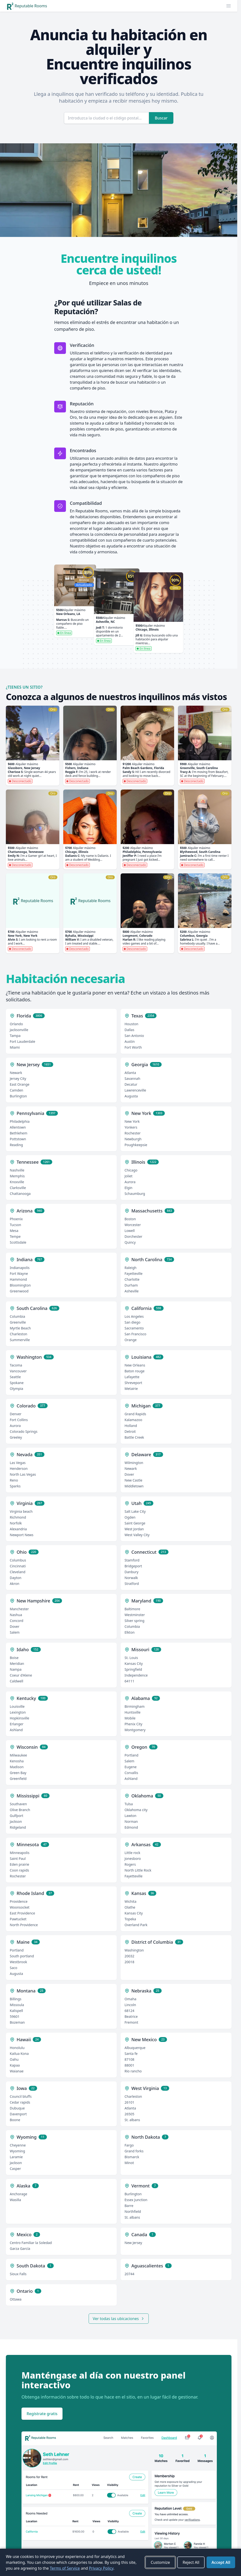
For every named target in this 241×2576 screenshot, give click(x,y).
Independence (136, 1675)
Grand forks (134, 2151)
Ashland (16, 1729)
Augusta (131, 1096)
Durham (131, 1285)
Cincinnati (18, 1566)
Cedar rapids (20, 2102)
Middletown (134, 1486)
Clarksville (18, 1187)
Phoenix (16, 1219)
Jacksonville (19, 1029)
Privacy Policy (101, 2568)
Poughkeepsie (136, 1144)
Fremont (131, 2022)
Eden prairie (19, 1864)
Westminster (135, 1614)
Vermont (140, 2186)
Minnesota (28, 1844)
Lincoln (130, 2004)
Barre (129, 2205)
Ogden (130, 1517)
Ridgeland (18, 1827)
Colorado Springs (23, 1431)
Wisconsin (27, 1747)
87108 (129, 2059)
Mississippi (28, 1796)
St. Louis (131, 1657)
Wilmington (134, 1462)
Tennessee (28, 1162)
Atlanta (130, 1072)
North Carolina (146, 1259)
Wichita (130, 1901)
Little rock (132, 1852)
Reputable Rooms (26, 6)
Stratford (132, 1583)
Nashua (16, 1614)
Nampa (15, 1669)
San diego (132, 1322)
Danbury (131, 1572)
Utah (136, 1503)
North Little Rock (138, 1870)
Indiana (25, 1259)
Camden (16, 1090)
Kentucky (26, 1698)
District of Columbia (152, 1942)
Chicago (131, 1170)
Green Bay (18, 1772)
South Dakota (31, 2266)
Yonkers (131, 1127)
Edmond (131, 1827)
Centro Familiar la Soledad (31, 2242)
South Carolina (32, 1308)
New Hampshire (33, 1601)
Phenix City (133, 1724)
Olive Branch (20, 1809)
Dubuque (17, 2108)
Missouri (140, 1649)
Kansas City (134, 1663)
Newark (16, 1072)
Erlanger (16, 1724)
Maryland (141, 1601)
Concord (16, 1620)
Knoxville (17, 1182)
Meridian (17, 1663)
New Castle (133, 1480)
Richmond (18, 1517)
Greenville (18, 1322)
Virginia (25, 1503)
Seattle (15, 1377)
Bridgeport (133, 1566)
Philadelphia (20, 1121)
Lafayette (132, 1377)
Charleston (18, 1334)
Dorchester (133, 1236)
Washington (29, 1357)
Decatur (131, 1084)
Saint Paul (18, 1858)
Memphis (17, 1176)
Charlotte (132, 1279)
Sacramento (134, 1328)
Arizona (24, 1211)
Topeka (130, 1919)
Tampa (15, 1035)
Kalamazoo (133, 1419)
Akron (14, 1583)
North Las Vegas (23, 1474)
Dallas (129, 1029)
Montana (26, 1991)
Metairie (131, 1388)
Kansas (138, 1893)
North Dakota (145, 2137)
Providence (19, 1901)
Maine (23, 1942)
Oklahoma (142, 1796)
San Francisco (135, 1334)
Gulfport (16, 1815)
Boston (130, 1219)
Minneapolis (19, 1852)
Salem (15, 1632)
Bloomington (20, 1285)
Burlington (18, 1096)
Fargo (129, 2145)
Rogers (130, 1864)
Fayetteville (134, 1273)
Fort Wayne (19, 1273)
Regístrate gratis (42, 2413)
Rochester (133, 1133)
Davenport (18, 2114)
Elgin (128, 1187)
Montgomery (135, 1729)
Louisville (17, 1706)
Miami (15, 1047)
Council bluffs (20, 2096)
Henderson (19, 1468)
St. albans (132, 2119)
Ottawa (15, 2299)
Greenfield (18, 1778)
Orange (130, 1339)
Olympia (16, 1388)
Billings (15, 1999)
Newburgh (133, 1139)
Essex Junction (136, 2199)
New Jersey (28, 1064)
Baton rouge (135, 1371)
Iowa (22, 2088)
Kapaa (15, 2065)
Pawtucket (18, 1919)
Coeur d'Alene (21, 1675)
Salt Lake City (135, 1511)
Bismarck (132, 2157)
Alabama (140, 1698)
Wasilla (15, 2199)
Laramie (16, 2157)
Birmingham (135, 1706)
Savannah (132, 1078)
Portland (131, 1755)
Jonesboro (133, 1858)
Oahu (14, 2059)
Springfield (133, 1669)
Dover (129, 1474)
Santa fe (131, 2053)
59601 (15, 2016)
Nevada (24, 1454)
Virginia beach (21, 1511)
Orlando (16, 1024)
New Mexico (144, 2039)
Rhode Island (30, 1893)
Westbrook (18, 1962)
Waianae (16, 2071)
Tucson (15, 1224)
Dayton (15, 1577)
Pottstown (18, 1139)
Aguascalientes (147, 2266)
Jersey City (18, 1078)
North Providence (24, 1924)
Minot (129, 2162)
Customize (160, 2562)
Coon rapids (19, 1870)
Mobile (130, 1718)
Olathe (130, 1907)
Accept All (220, 2562)
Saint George (135, 1523)
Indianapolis (20, 1267)
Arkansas (141, 1844)
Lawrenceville (135, 1090)
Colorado (26, 1406)
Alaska (23, 2186)
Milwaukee (18, 1755)
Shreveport (133, 1382)
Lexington (18, 1712)
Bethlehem (18, 1133)
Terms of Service (65, 2568)
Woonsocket (20, 1907)
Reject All (191, 2562)
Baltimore (132, 1609)
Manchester (19, 1609)
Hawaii (24, 2039)
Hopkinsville (19, 1718)
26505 (129, 2114)
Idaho (23, 1649)
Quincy (130, 1242)
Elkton (130, 1632)
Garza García (20, 2248)
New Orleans (135, 1365)
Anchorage (18, 2194)
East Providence (22, 1913)
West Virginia (145, 2088)
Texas (137, 1016)
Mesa (14, 1230)
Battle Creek (134, 1437)
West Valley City (137, 1534)
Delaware (141, 1454)
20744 (129, 2274)
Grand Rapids (135, 1414)
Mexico (24, 2234)
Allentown (18, 1127)
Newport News (21, 1534)
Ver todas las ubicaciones (119, 2318)
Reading (16, 1144)
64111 (129, 1681)
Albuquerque (135, 2047)
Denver (15, 1414)
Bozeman (17, 2022)
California (141, 1308)
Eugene (131, 1767)
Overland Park (136, 1924)
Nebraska (141, 1991)
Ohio (22, 1552)
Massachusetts (147, 1211)
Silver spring (134, 1620)
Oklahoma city (136, 1809)
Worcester (133, 1224)
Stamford (132, 1560)
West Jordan (134, 1529)
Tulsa (129, 1804)
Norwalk (131, 1577)
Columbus (18, 1560)
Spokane (17, 1382)
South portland (22, 1956)
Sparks (15, 1486)
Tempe (15, 1236)
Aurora (130, 1182)
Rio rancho (133, 2071)
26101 (129, 2102)
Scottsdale (18, 1242)
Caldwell (16, 1681)
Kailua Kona (19, 2053)
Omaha (130, 1999)
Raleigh (130, 1267)
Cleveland (17, 1572)
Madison (17, 1767)
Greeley (16, 1437)
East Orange (20, 1084)
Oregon (139, 1747)
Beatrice (131, 2016)
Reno (14, 1480)
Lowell (130, 1230)
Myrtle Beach (20, 1328)
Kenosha (17, 1761)
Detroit (130, 1431)
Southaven (18, 1804)
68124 (129, 2010)
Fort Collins (19, 1419)
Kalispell (16, 2010)
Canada (139, 2234)
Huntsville (132, 1712)
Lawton (130, 1815)
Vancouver (18, 1371)
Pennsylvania (30, 1113)
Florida (24, 1016)
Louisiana (141, 1357)
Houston (131, 1024)
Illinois (138, 1162)
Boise (14, 1657)
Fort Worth (133, 1047)
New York (141, 1113)
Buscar (161, 118)
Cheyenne (18, 2145)
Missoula (17, 2004)
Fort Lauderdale (22, 1041)
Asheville (132, 1291)
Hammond (18, 1279)
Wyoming (27, 2137)
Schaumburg (135, 1193)
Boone (15, 2119)
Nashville (17, 1170)
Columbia (17, 1316)
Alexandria (18, 1529)
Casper (15, 2168)
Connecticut (144, 1552)
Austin (130, 1041)
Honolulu (17, 2047)
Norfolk (16, 1523)
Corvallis (131, 1772)
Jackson (16, 1821)
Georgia (139, 1064)
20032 (129, 1956)
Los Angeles (134, 1316)
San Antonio (134, 1035)
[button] (228, 6)
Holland (131, 1425)
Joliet (128, 1176)
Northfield (133, 2211)
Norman (131, 1821)
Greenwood (19, 1291)
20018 (129, 1962)
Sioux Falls (18, 2274)
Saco (13, 1967)
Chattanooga (20, 1193)
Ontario (25, 2291)
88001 (129, 2065)
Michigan (141, 1406)
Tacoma (16, 1365)
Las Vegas (18, 1462)
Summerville (20, 1339)
